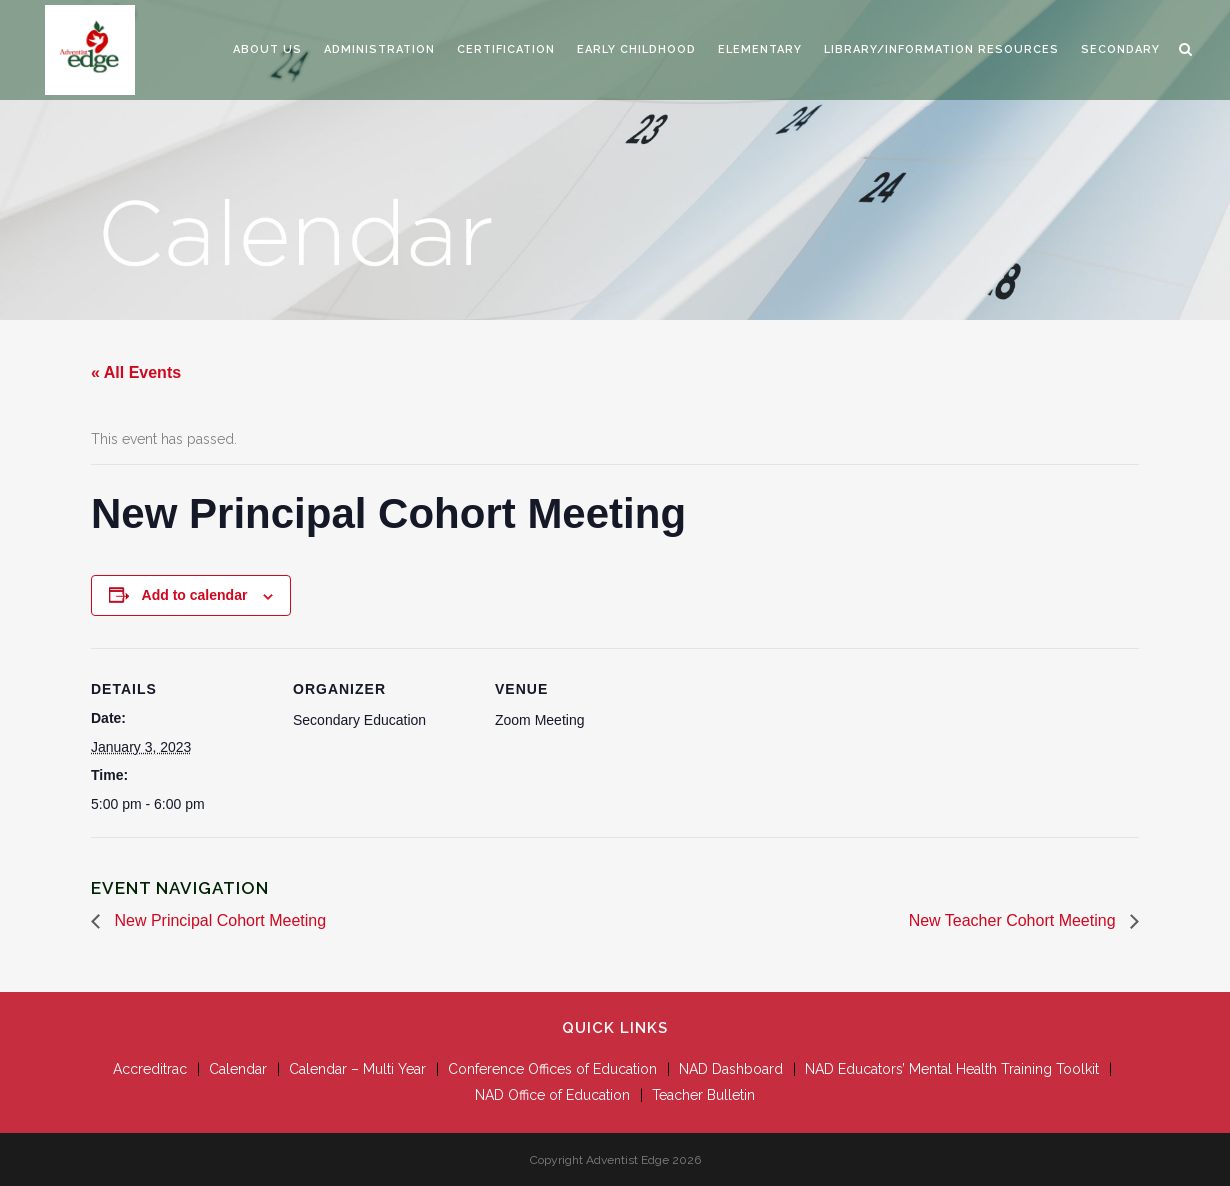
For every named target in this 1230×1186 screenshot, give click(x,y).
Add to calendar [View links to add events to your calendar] (195, 595)
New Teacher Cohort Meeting (1014, 920)
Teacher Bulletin (703, 1095)
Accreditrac (150, 1069)
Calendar (238, 1069)
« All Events (136, 372)
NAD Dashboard (731, 1069)
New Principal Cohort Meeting (218, 920)
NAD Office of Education (552, 1095)
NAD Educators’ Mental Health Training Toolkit (952, 1069)
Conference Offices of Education (552, 1069)
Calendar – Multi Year (357, 1069)
